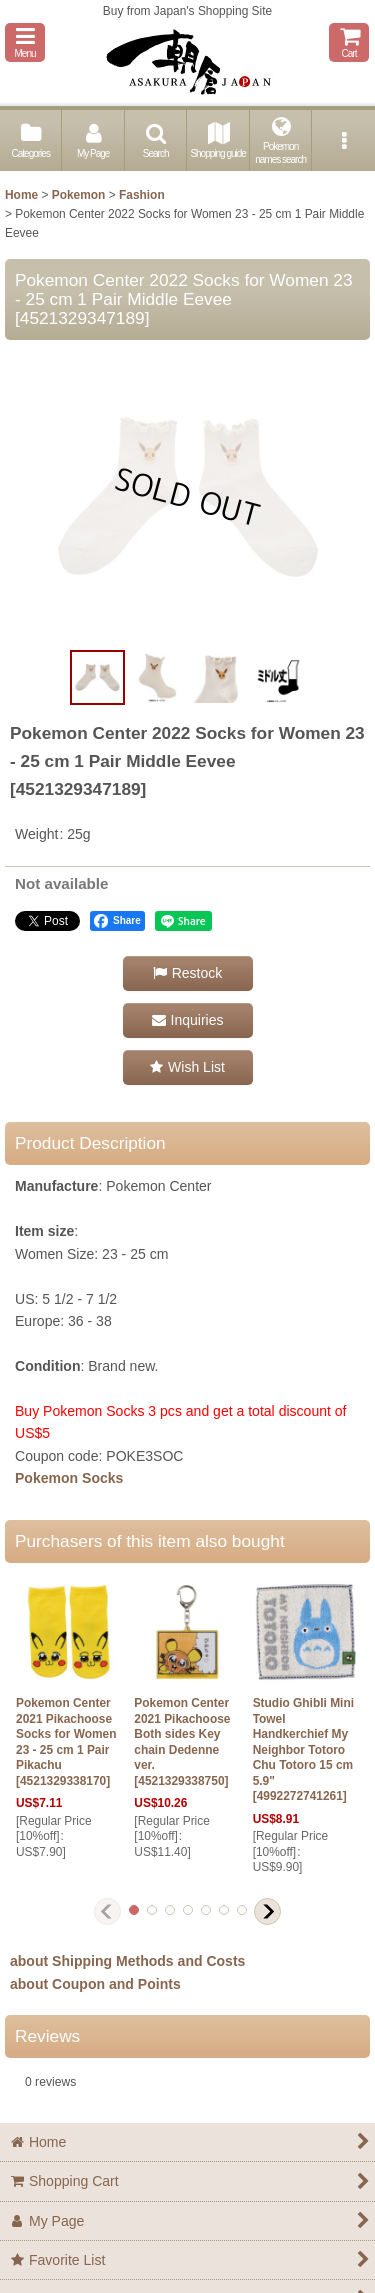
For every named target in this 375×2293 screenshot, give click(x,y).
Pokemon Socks (69, 1478)
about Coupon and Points (95, 1984)
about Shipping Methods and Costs (127, 1961)
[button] (25, 42)
